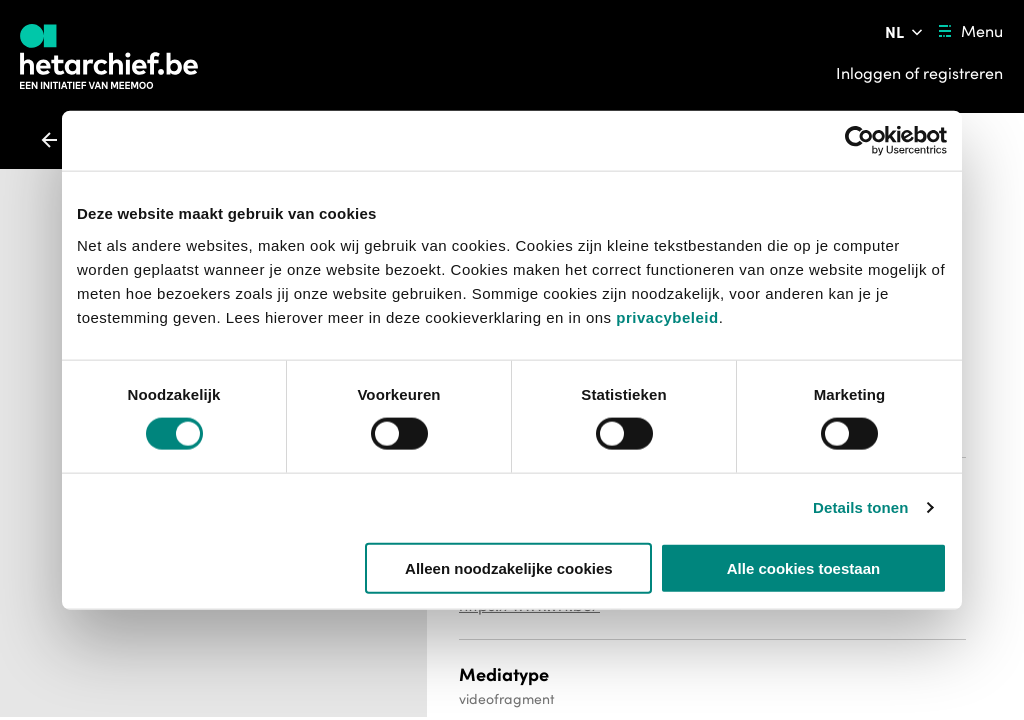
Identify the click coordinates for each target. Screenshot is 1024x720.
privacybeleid (667, 316)
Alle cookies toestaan (803, 567)
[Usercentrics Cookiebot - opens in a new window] (859, 141)
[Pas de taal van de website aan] (905, 32)
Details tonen (860, 507)
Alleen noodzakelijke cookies (509, 567)
